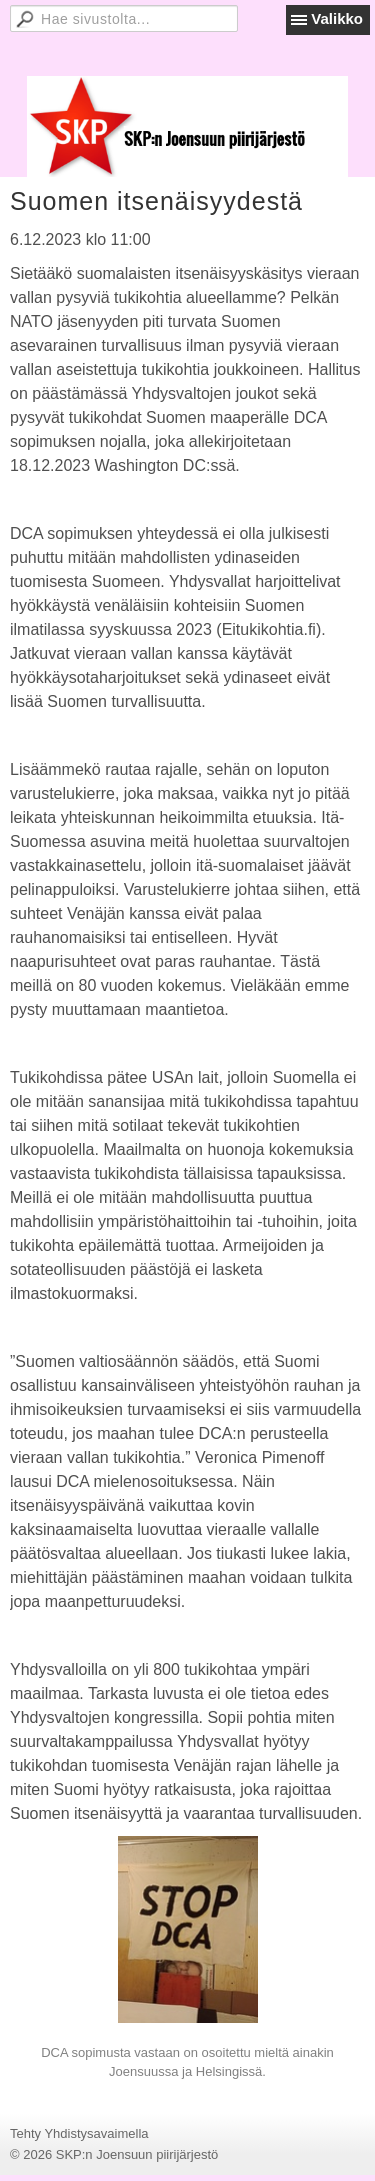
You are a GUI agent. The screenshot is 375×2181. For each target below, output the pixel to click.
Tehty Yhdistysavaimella (79, 2133)
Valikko (337, 18)
